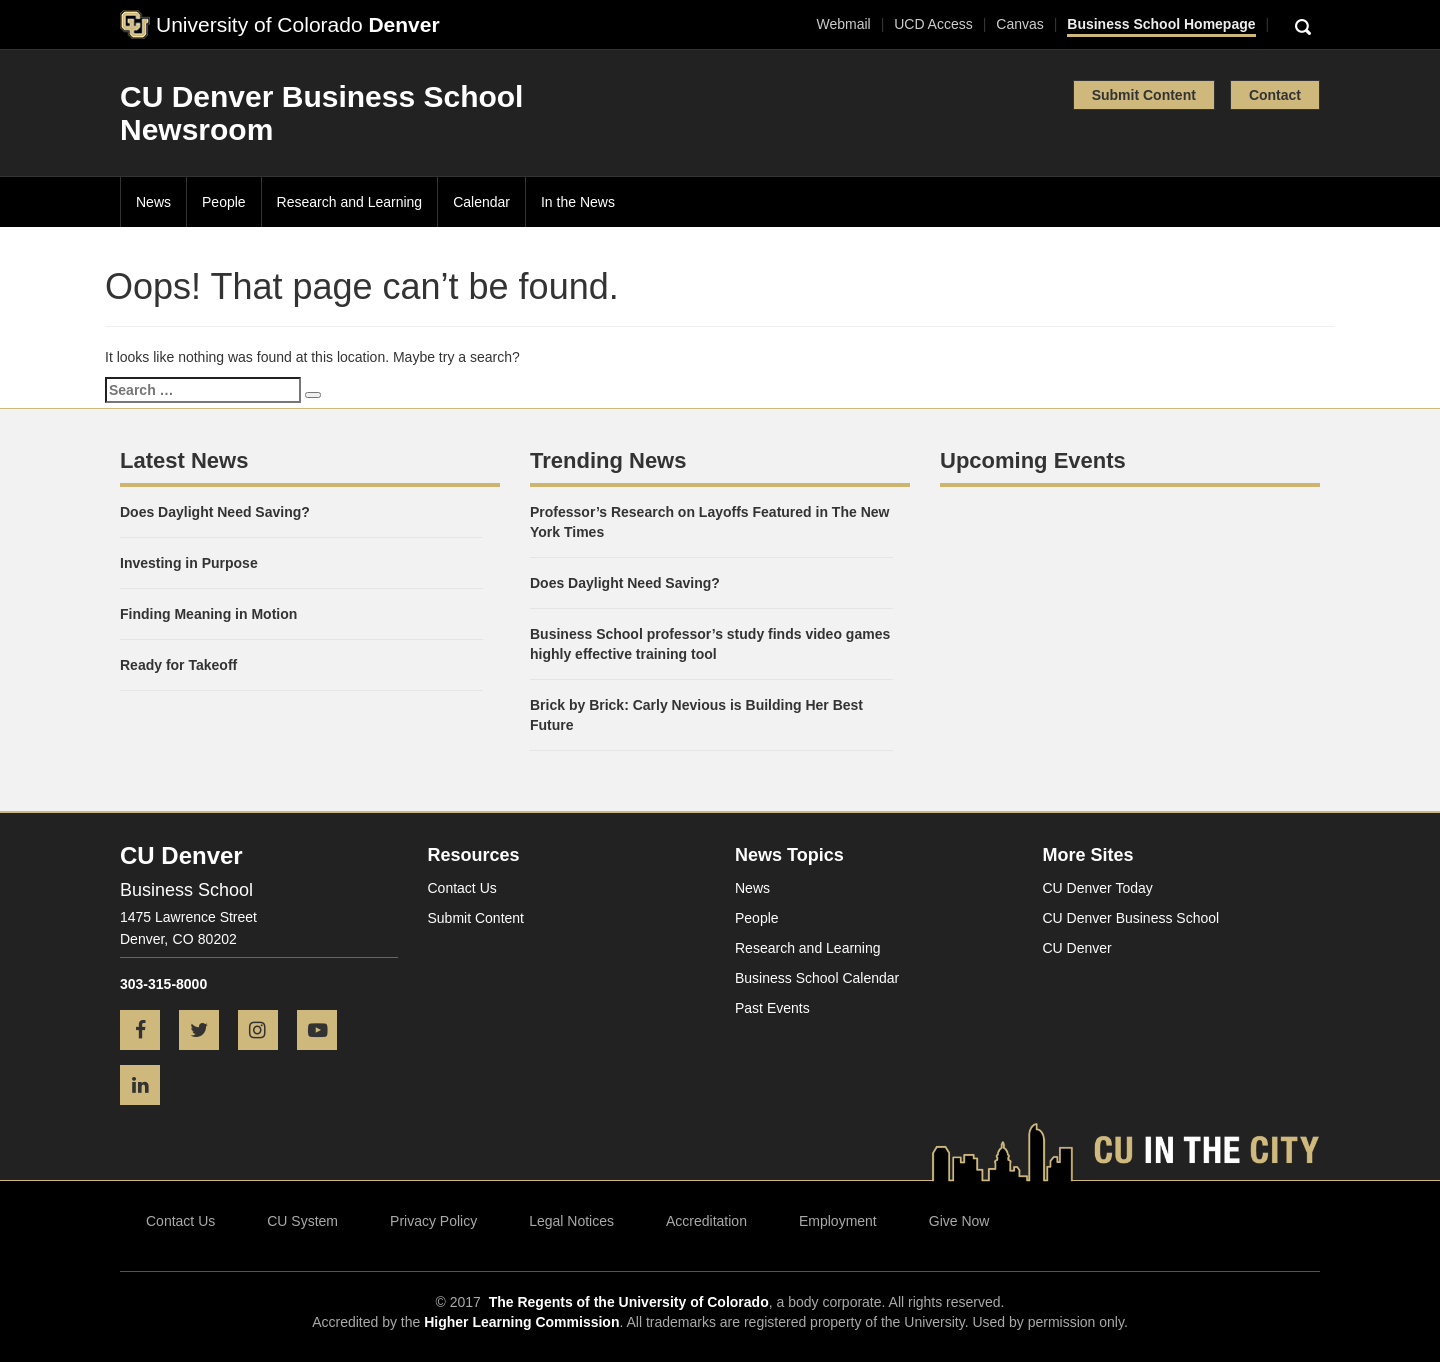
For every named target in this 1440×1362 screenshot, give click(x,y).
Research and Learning (350, 202)
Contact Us (462, 888)
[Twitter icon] (206, 1032)
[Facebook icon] (147, 1032)
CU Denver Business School (1131, 918)
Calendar (481, 202)
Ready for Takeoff (178, 665)
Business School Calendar (817, 978)
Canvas (1019, 24)
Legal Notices (571, 1221)
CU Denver (1077, 948)
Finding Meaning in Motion (208, 614)
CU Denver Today (1098, 888)
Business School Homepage (1161, 24)
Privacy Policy (433, 1221)
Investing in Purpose (189, 563)
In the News (578, 202)
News (153, 202)
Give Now (959, 1221)
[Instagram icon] (265, 1032)
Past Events (772, 1008)
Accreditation (706, 1221)
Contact (1275, 95)
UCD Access (933, 24)
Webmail (843, 24)
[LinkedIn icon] (147, 1087)
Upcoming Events (1033, 460)
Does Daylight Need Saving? (215, 512)
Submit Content (1144, 95)
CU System (302, 1221)
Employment (838, 1221)
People (224, 202)
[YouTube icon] (324, 1032)
